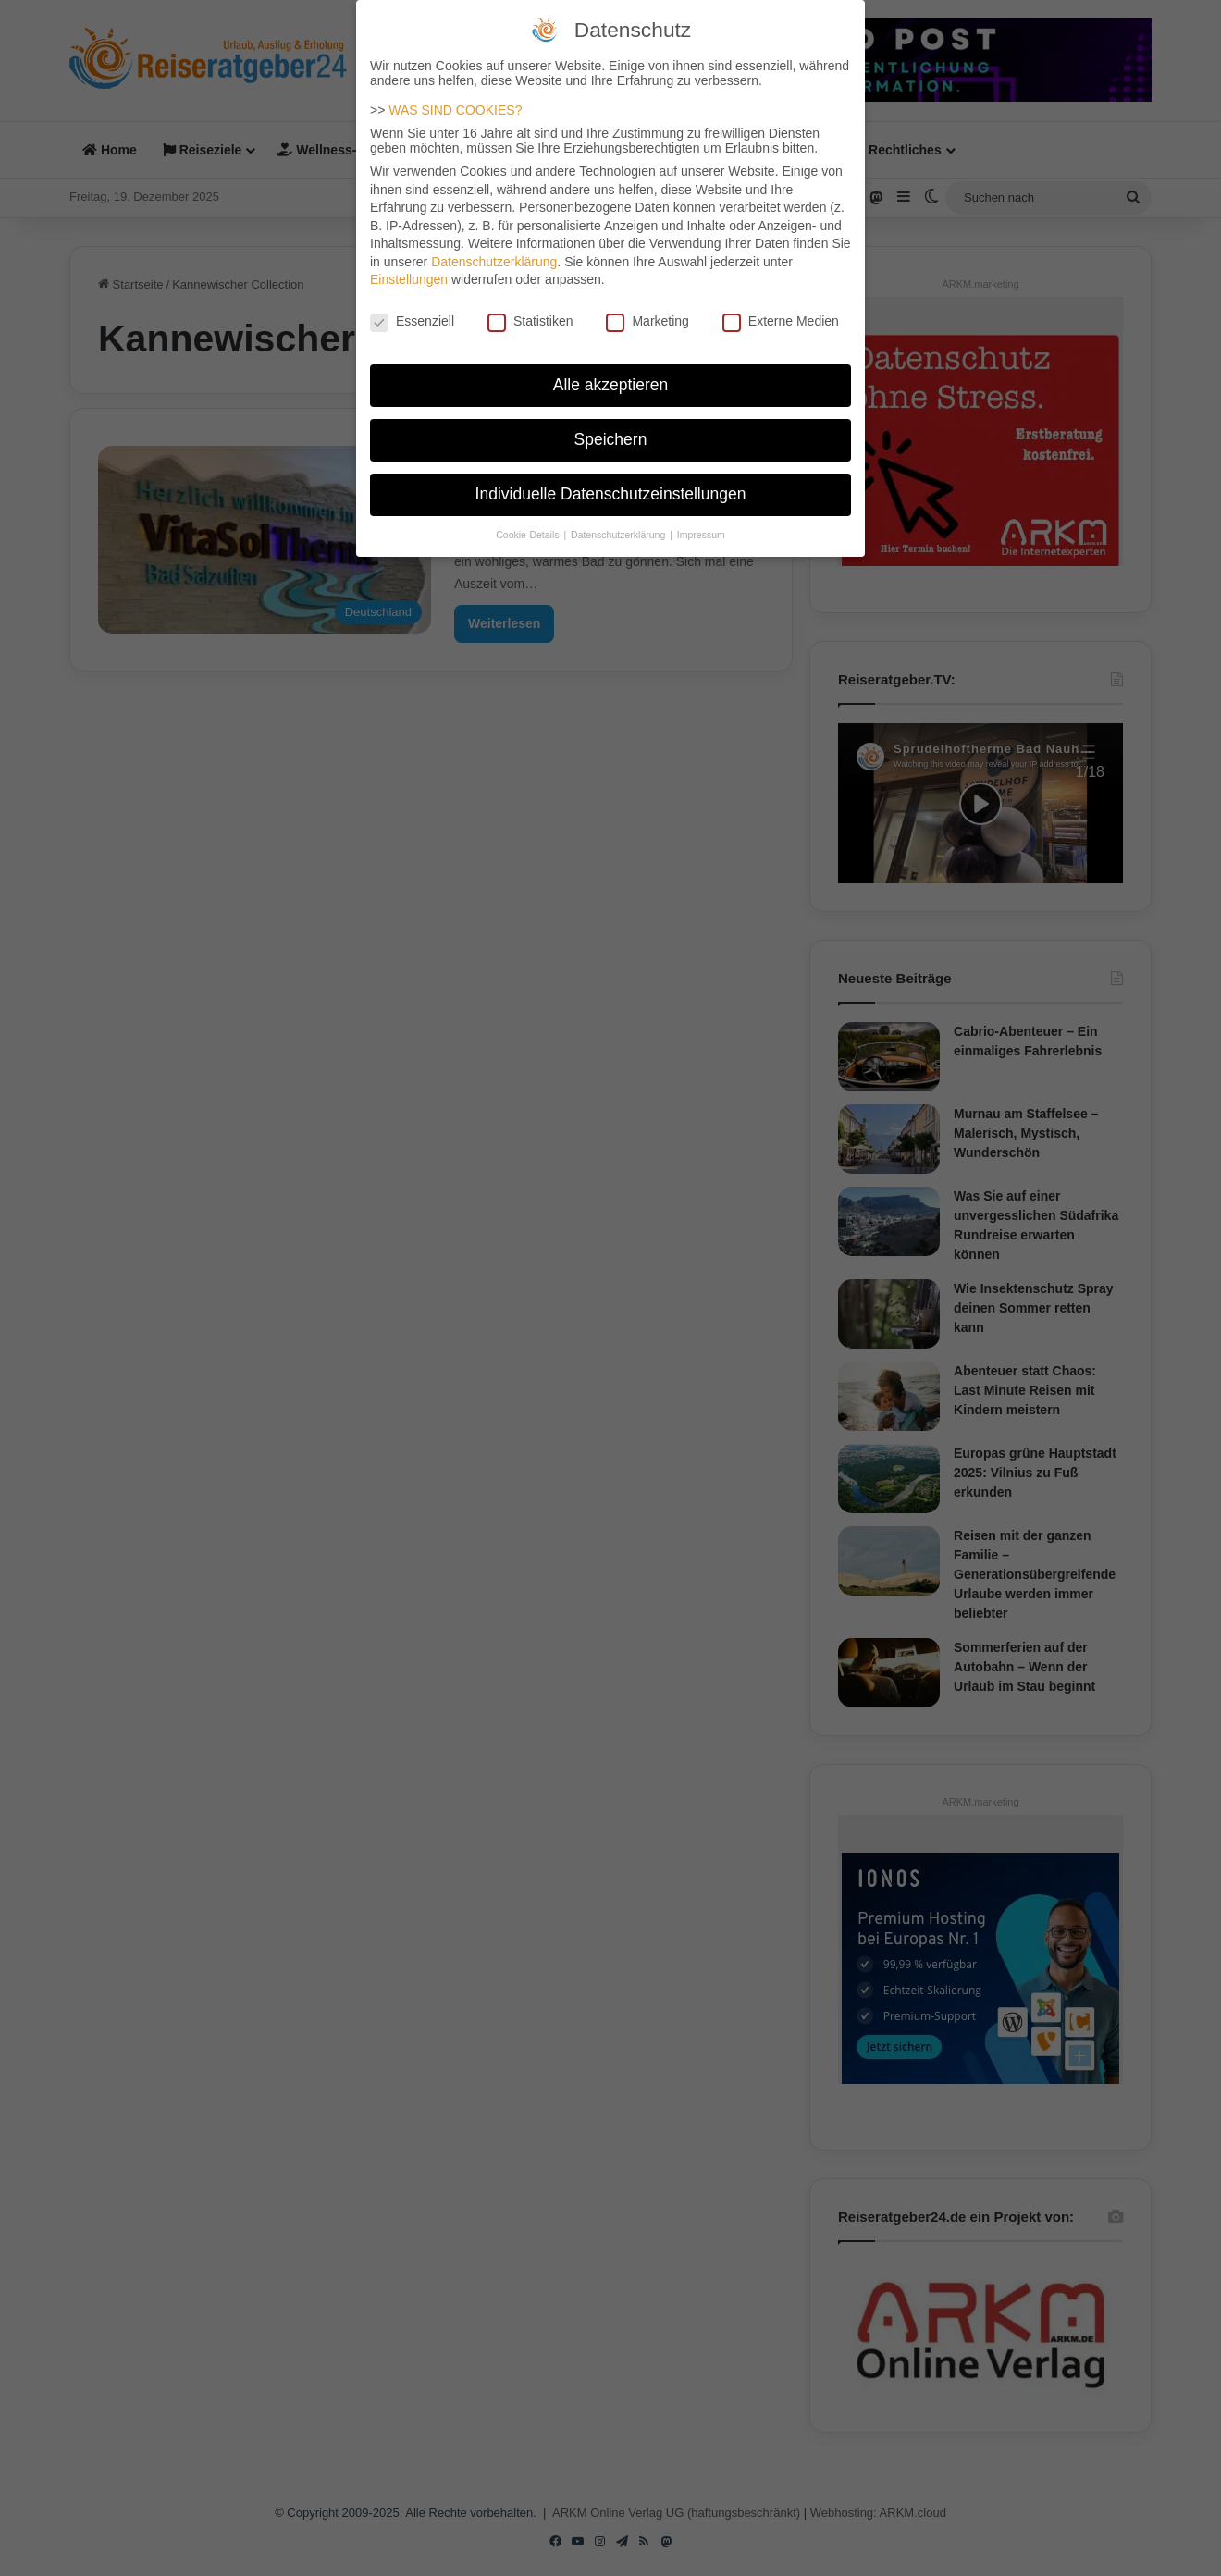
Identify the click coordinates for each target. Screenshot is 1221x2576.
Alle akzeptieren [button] (611, 375)
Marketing (647, 311)
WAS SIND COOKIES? (455, 100)
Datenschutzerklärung (494, 252)
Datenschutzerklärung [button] (619, 525)
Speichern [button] (611, 430)
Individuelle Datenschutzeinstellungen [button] (610, 484)
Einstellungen (409, 270)
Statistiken (530, 311)
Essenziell (412, 311)
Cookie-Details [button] (528, 525)
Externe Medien (780, 311)
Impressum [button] (701, 525)
